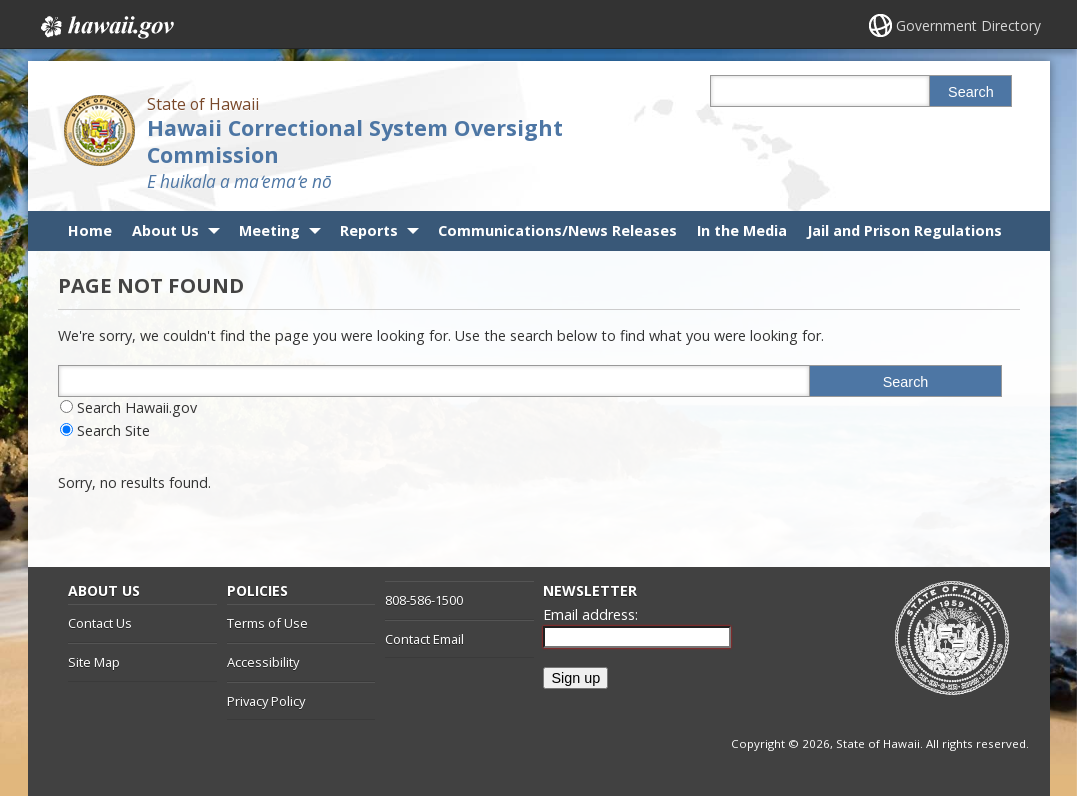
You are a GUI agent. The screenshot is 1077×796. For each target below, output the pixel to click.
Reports (369, 230)
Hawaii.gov (105, 27)
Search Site (113, 430)
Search (971, 92)
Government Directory (968, 25)
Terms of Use (267, 623)
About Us (165, 230)
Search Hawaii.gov (137, 407)
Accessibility (263, 662)
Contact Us (100, 623)
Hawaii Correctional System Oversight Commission (355, 141)
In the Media (742, 230)
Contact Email (424, 639)
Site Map (94, 662)
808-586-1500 (424, 600)
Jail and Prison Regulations (904, 230)
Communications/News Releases (557, 230)
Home (90, 230)
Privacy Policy (266, 701)
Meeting (269, 230)
